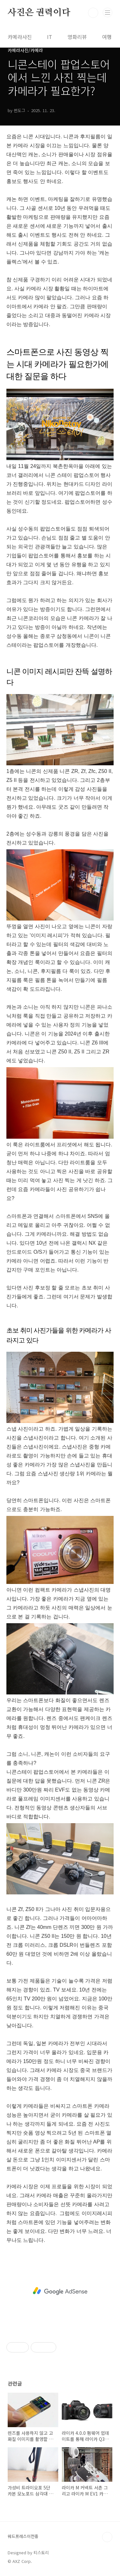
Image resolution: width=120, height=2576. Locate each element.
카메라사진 (20, 37)
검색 (93, 13)
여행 (107, 37)
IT (49, 37)
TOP (107, 2537)
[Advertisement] (60, 2291)
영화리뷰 (77, 37)
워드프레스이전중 (23, 2536)
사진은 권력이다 (39, 12)
